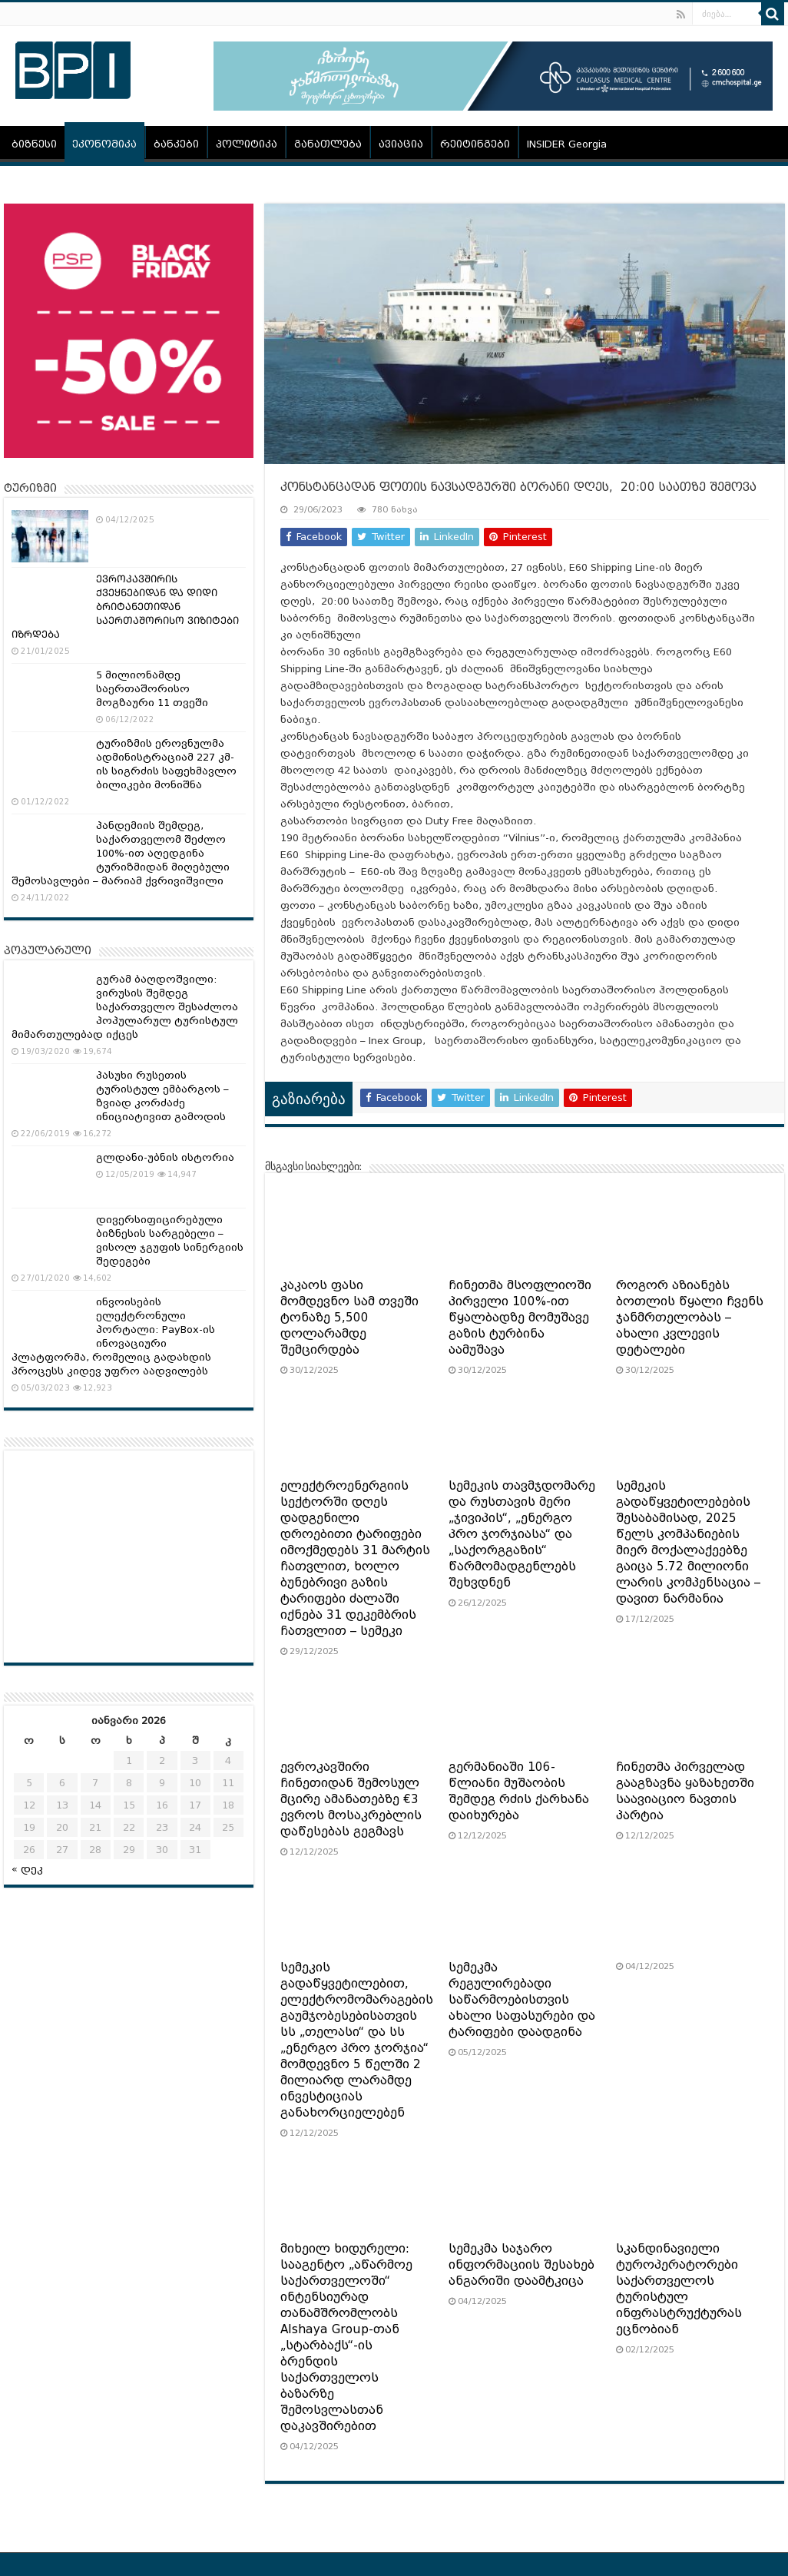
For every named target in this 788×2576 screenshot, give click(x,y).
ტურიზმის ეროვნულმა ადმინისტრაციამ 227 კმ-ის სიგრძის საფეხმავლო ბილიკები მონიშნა (166, 764)
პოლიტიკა (246, 144)
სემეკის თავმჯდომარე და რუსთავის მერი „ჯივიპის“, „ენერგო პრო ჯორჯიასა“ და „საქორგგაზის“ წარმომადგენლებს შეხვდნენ (522, 1534)
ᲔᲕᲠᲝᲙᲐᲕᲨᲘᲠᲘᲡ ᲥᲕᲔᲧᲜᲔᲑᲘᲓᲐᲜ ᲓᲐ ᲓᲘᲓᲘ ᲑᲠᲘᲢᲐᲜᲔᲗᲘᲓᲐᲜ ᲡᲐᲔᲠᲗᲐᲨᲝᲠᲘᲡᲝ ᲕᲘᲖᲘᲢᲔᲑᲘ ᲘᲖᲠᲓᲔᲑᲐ (125, 606)
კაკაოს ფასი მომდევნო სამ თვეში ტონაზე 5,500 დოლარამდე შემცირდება (349, 1317)
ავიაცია (401, 144)
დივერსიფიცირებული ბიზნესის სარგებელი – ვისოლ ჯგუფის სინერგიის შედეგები (169, 1240)
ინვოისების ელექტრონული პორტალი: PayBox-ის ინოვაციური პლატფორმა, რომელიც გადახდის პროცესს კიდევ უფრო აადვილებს (113, 1336)
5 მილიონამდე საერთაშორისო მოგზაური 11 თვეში (152, 688)
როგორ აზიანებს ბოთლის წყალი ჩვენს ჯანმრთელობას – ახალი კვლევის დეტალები (689, 1317)
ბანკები (176, 144)
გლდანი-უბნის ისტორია (165, 1157)
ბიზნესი (34, 144)
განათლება (328, 144)
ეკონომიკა (104, 144)
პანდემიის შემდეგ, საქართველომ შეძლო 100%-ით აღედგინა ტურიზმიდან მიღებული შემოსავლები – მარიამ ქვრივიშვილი (121, 853)
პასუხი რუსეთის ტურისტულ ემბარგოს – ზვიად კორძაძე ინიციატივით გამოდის (162, 1096)
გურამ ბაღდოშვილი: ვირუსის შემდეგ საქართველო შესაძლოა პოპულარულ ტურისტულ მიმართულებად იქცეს (125, 1007)
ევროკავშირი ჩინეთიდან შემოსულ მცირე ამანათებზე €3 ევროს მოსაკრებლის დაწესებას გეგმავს (351, 1799)
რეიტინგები (475, 144)
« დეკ (27, 1868)
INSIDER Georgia (567, 144)
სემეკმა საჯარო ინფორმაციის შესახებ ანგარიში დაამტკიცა (521, 2265)
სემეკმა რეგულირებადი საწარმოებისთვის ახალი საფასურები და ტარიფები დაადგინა (522, 2000)
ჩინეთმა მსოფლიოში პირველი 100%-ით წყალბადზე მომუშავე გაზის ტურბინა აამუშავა (520, 1317)
